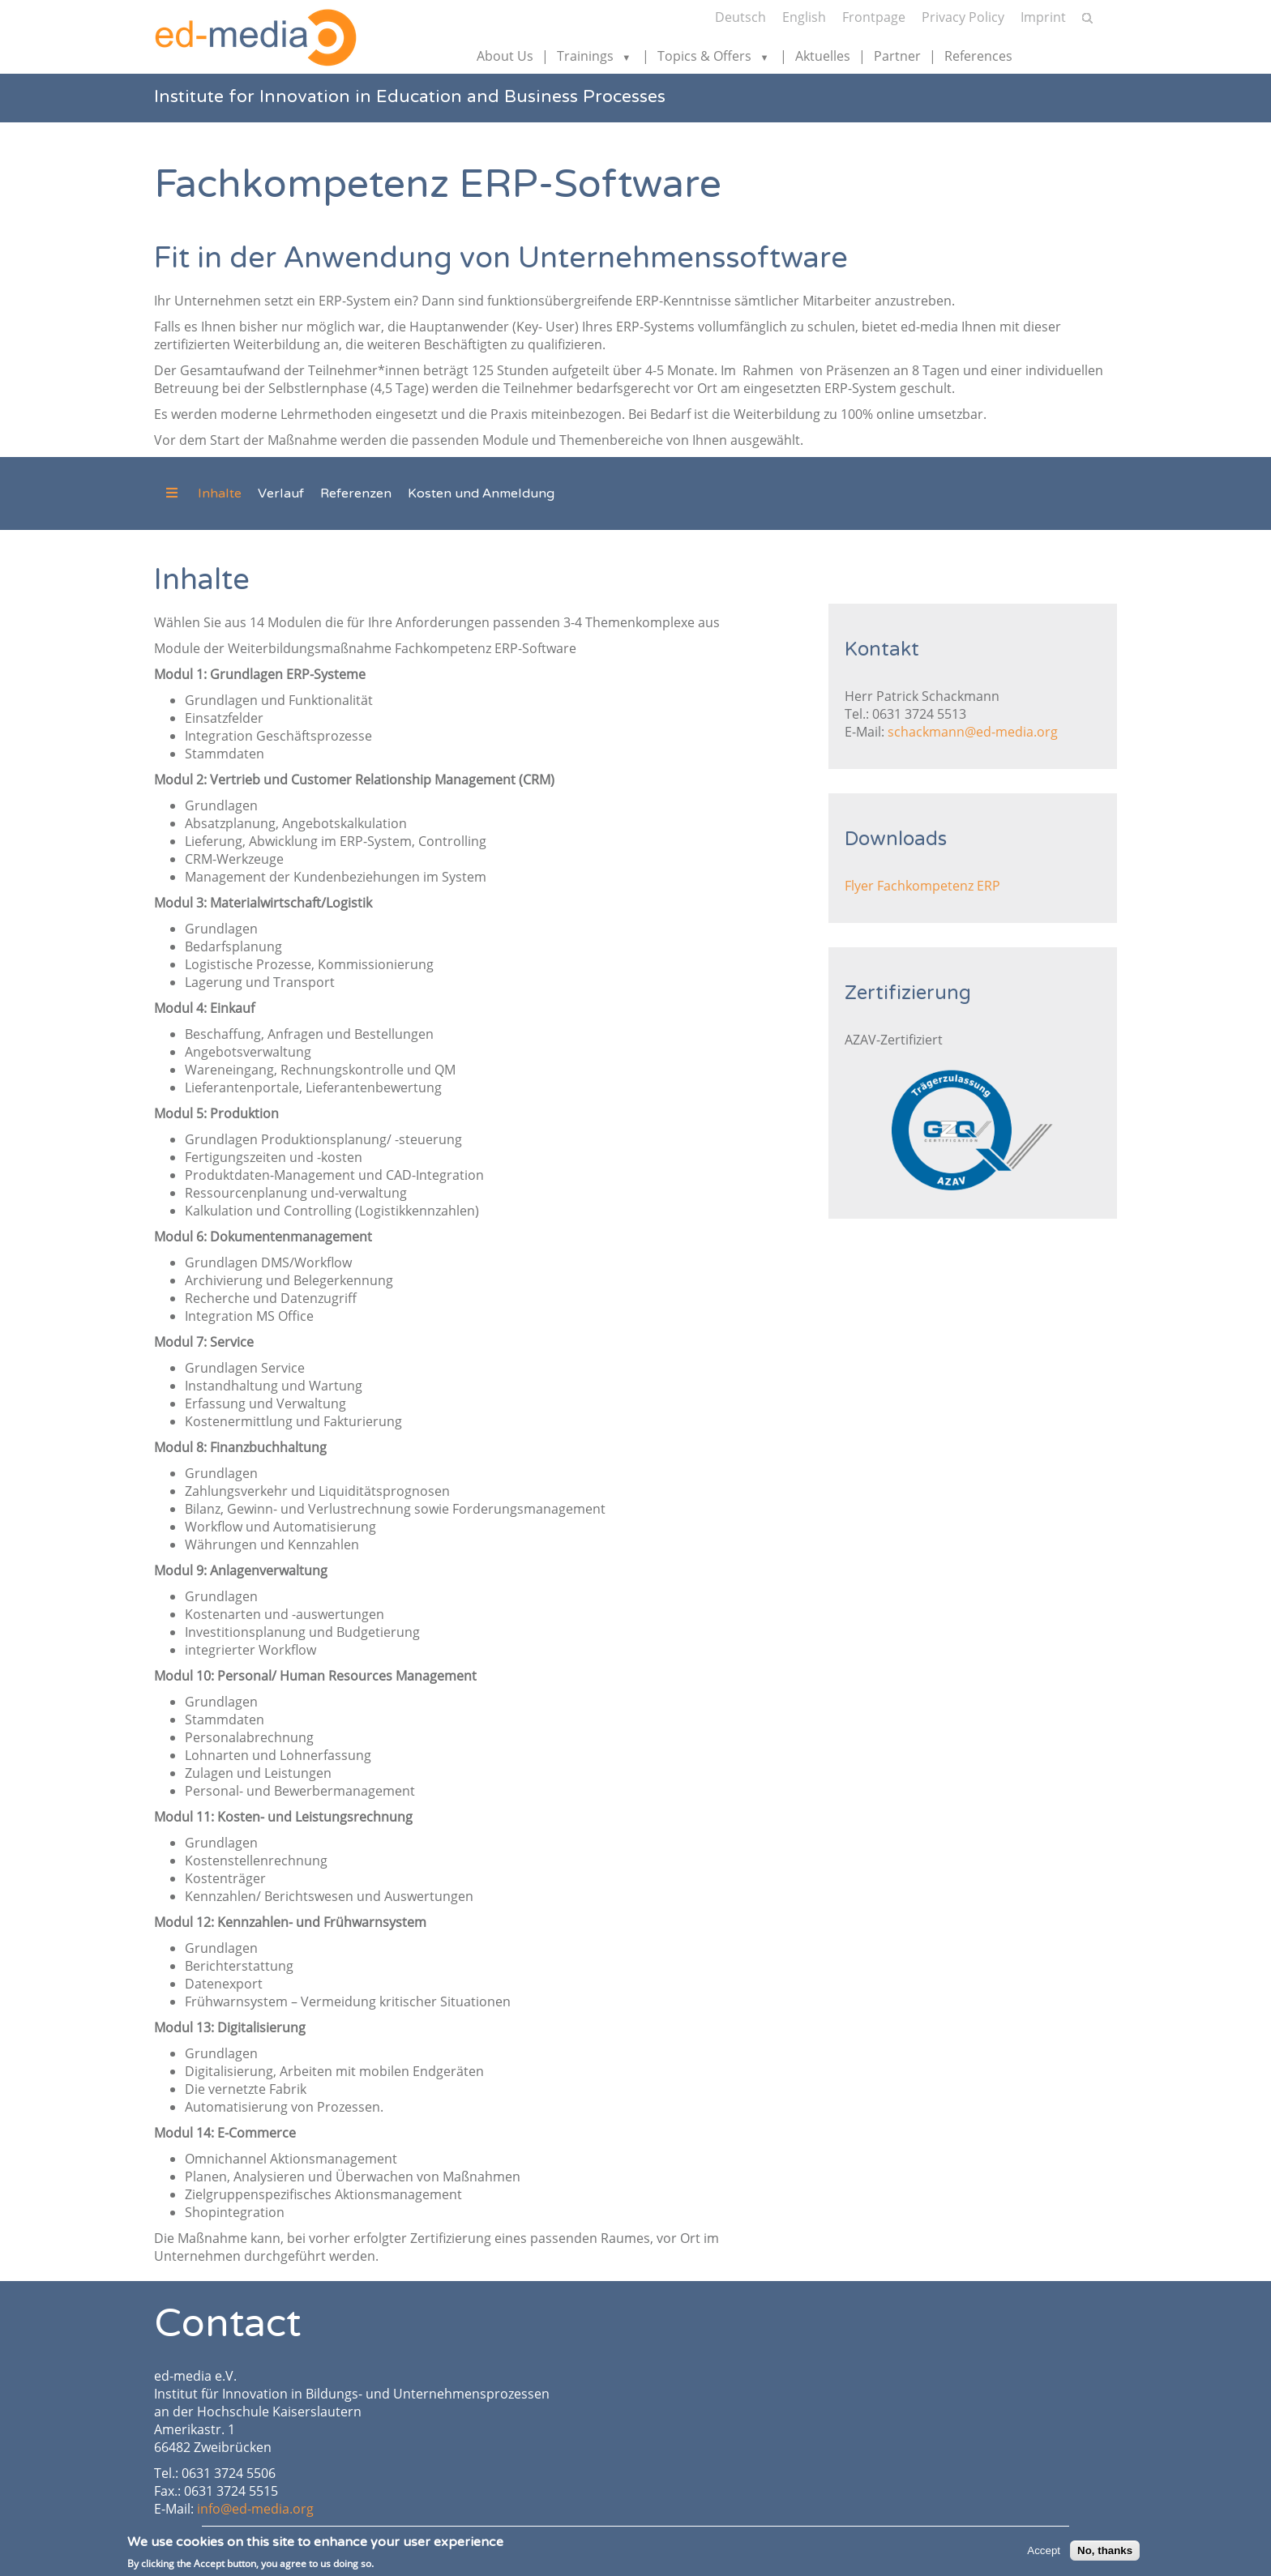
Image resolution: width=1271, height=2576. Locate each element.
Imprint (1043, 17)
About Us (505, 56)
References (978, 56)
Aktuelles (822, 56)
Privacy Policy (963, 17)
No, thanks (1104, 2553)
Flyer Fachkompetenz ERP (922, 886)
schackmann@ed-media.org (973, 732)
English (804, 17)
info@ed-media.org (255, 2509)
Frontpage (873, 17)
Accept (1043, 2553)
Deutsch (740, 17)
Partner (897, 56)
